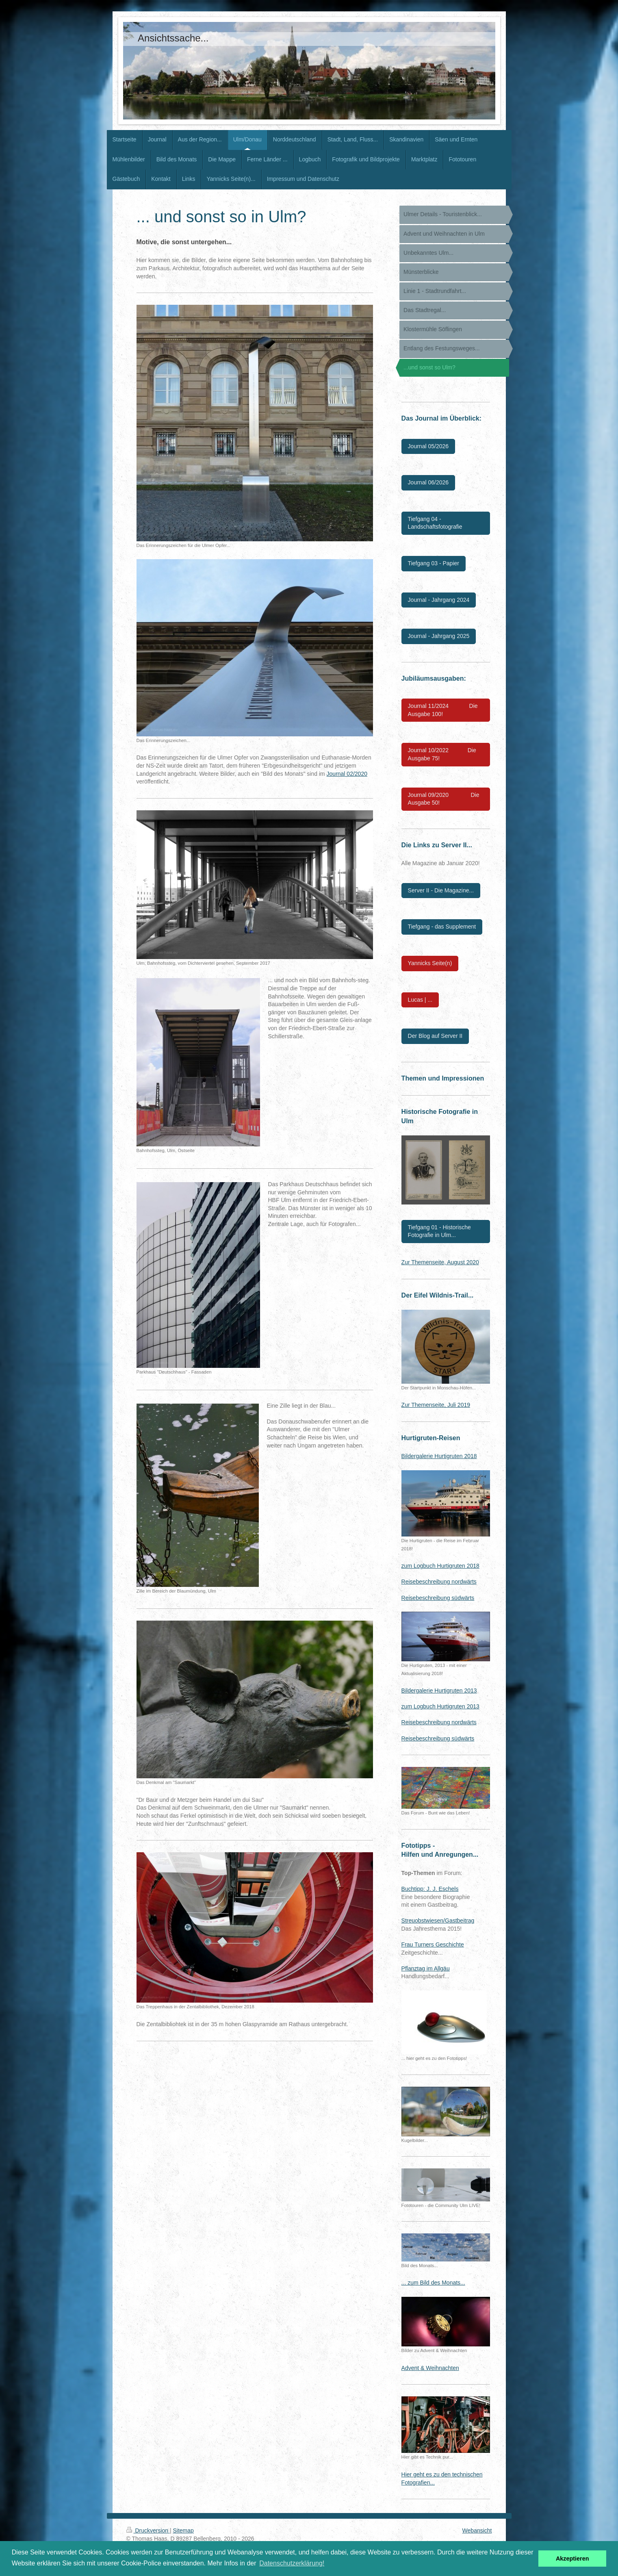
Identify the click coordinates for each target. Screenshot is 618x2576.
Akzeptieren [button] (572, 2558)
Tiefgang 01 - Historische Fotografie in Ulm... (439, 1231)
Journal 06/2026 (428, 482)
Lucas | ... (420, 999)
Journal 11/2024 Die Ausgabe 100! (443, 710)
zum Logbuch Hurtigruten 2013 (440, 1706)
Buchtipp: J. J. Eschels (430, 1889)
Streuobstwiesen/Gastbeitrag (438, 1920)
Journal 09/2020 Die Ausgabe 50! (443, 799)
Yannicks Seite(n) (430, 963)
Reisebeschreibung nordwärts (439, 1581)
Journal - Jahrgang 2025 (439, 636)
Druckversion (148, 2530)
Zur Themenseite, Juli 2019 (435, 1405)
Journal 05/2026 (428, 446)
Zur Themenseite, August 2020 (440, 1262)
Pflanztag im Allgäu (425, 1968)
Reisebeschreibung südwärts (438, 1598)
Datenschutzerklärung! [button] (291, 2563)
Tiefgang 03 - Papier (433, 563)
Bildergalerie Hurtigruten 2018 (439, 1456)
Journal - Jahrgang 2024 (439, 600)
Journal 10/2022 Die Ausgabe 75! (442, 754)
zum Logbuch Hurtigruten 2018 (440, 1566)
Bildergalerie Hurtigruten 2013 (439, 1690)
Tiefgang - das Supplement (442, 926)
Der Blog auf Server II (435, 1036)
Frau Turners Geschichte (432, 1944)
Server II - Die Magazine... (441, 890)
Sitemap (183, 2530)
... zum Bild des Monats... (433, 2282)
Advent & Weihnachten (430, 2368)
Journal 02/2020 (347, 773)
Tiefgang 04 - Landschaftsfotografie (435, 523)
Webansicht (477, 2530)
